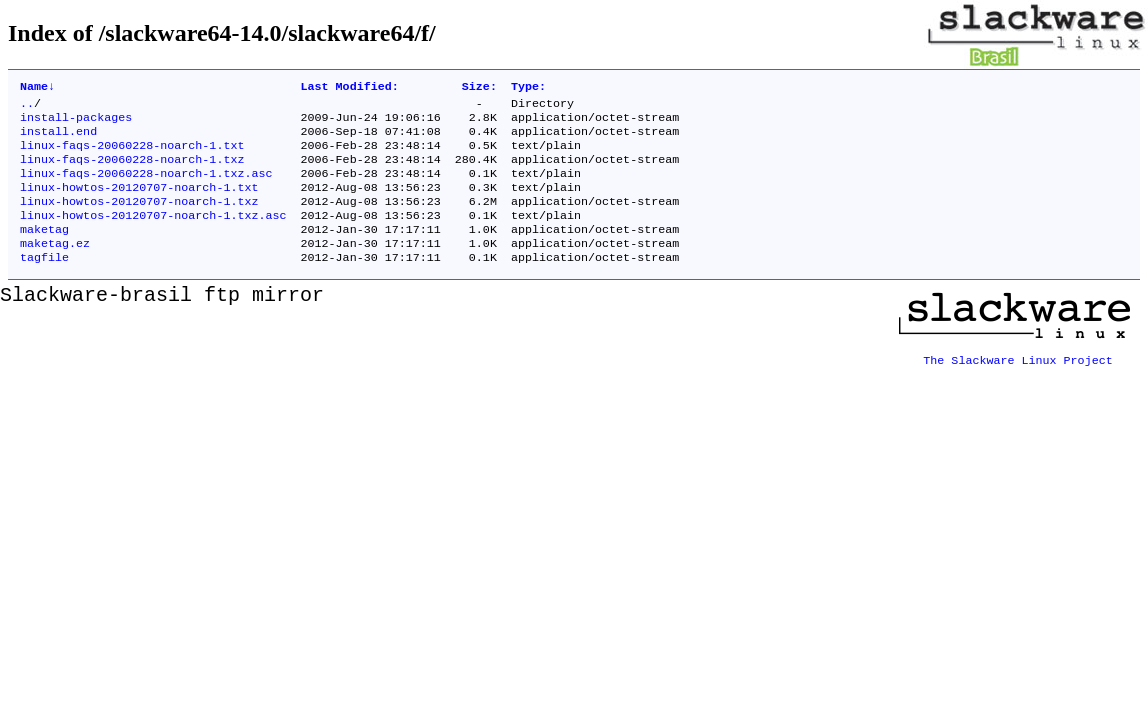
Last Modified (349, 88)
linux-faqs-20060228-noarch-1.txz (132, 171)
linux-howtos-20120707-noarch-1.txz (139, 219)
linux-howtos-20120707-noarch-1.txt (139, 203)
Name (37, 88)
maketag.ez (55, 267)
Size (479, 88)
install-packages (76, 123)
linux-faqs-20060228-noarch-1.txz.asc (146, 187)
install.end (58, 139)
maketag (44, 251)
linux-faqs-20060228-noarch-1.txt (132, 155)
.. (27, 107)
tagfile (44, 283)
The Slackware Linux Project (1018, 379)
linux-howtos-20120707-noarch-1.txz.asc (153, 235)
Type (528, 88)
